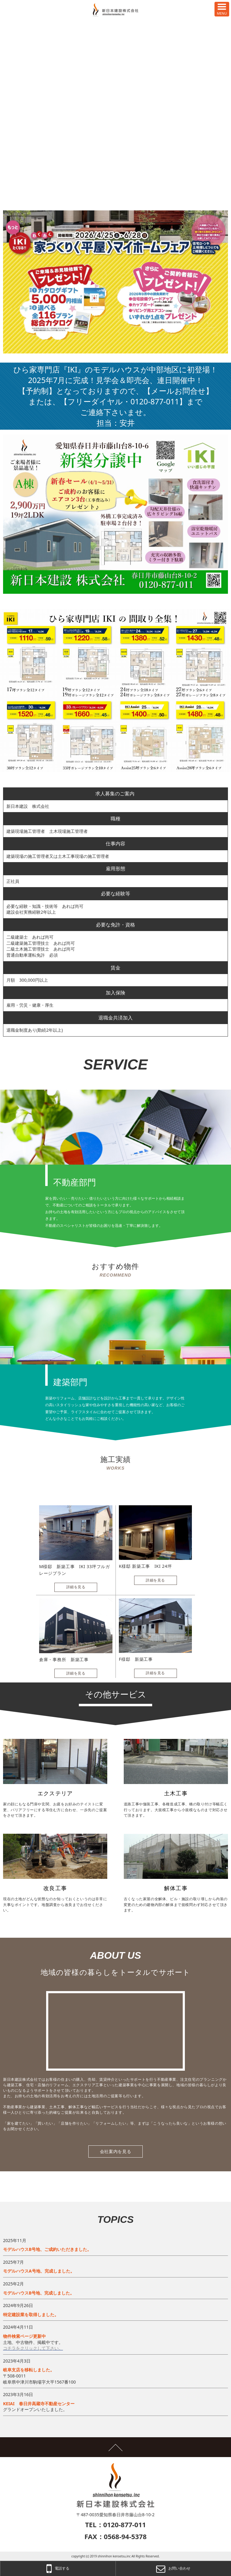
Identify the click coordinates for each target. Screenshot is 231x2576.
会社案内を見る (115, 2151)
